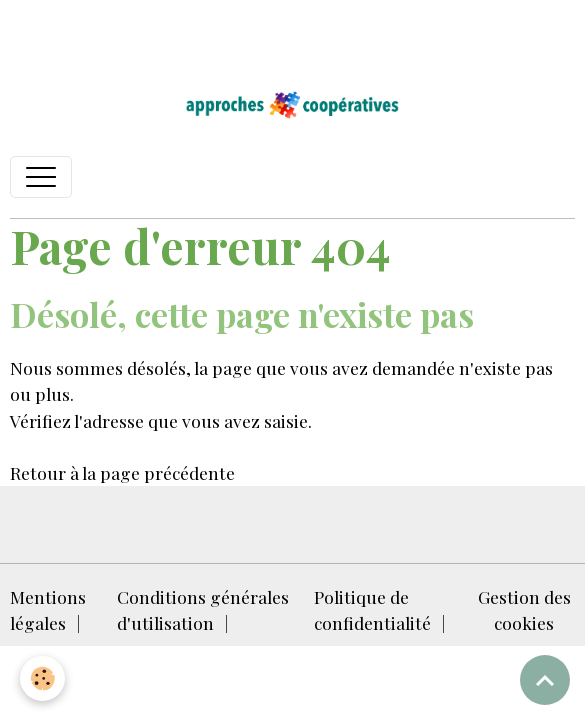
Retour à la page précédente (122, 472)
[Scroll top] (545, 680)
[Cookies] (42, 678)
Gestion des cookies (524, 609)
